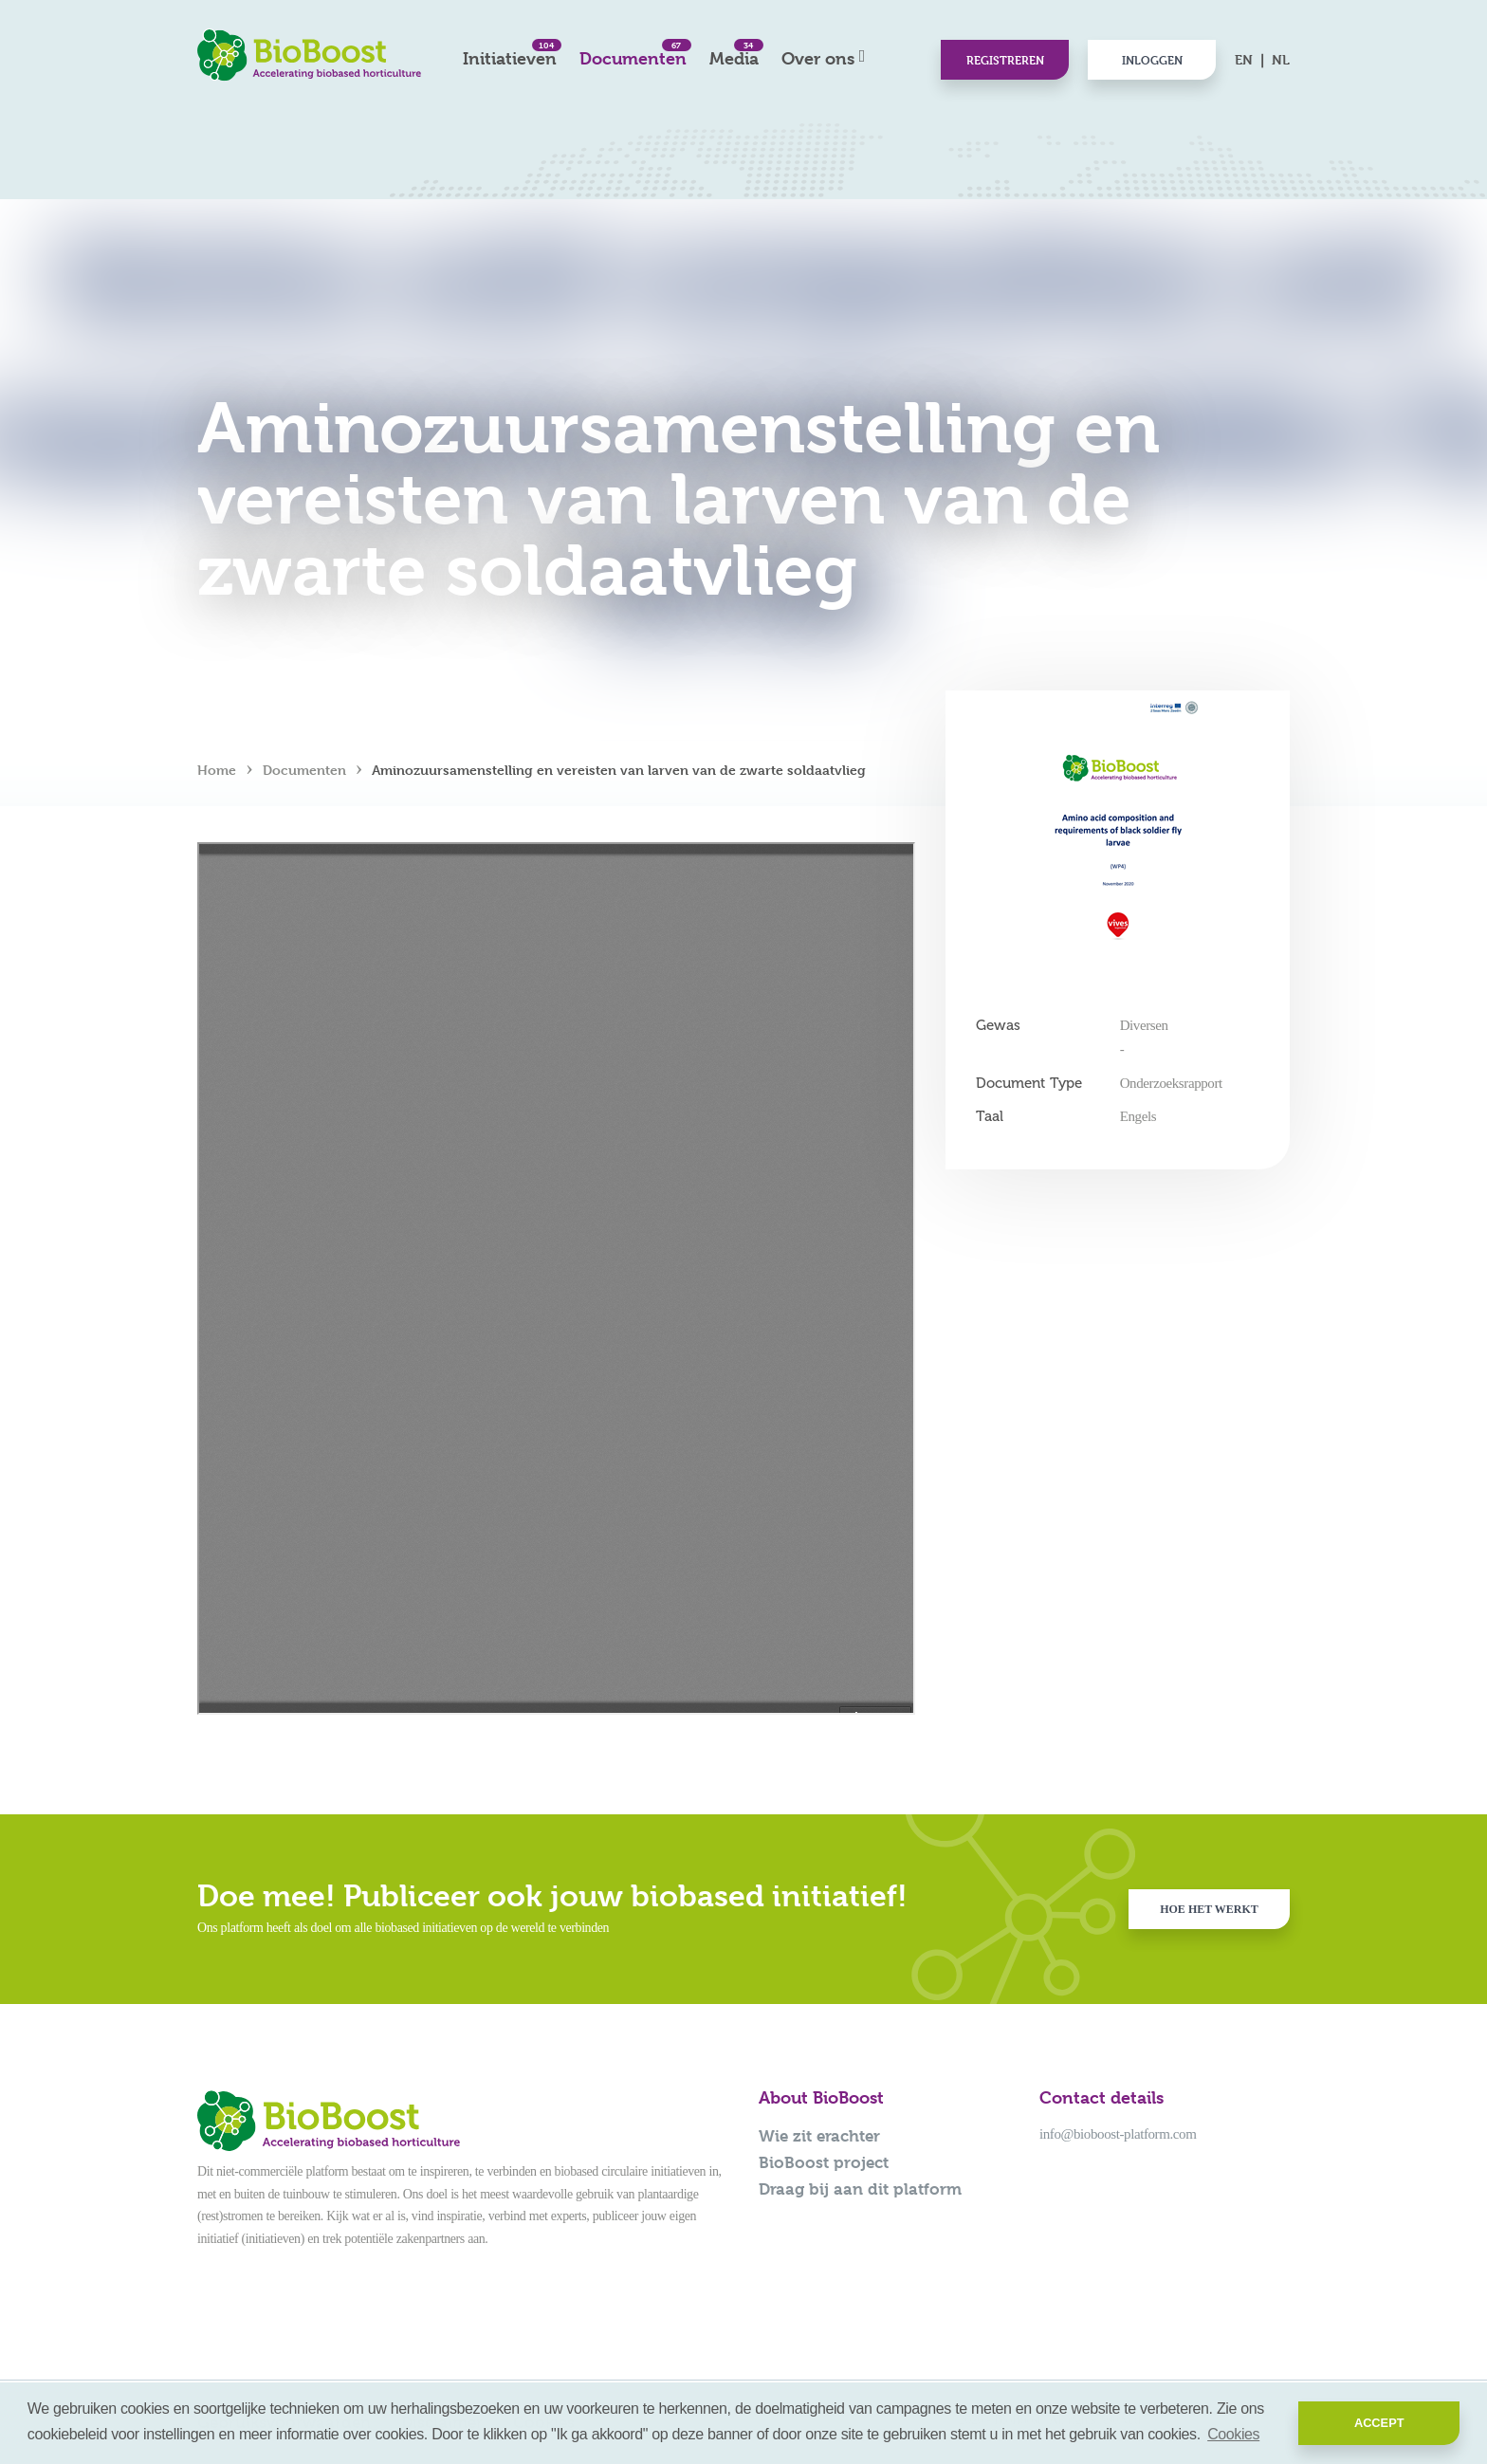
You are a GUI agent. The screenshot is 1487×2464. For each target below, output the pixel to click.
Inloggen (1152, 59)
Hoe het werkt (1209, 1909)
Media (734, 53)
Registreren (1005, 59)
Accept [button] (1379, 2423)
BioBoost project (824, 2162)
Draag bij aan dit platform (860, 2188)
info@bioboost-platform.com (1117, 2134)
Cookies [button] (1233, 2434)
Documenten (633, 53)
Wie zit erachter (819, 2135)
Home (216, 770)
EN (1244, 59)
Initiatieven (510, 53)
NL (1281, 59)
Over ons (817, 58)
